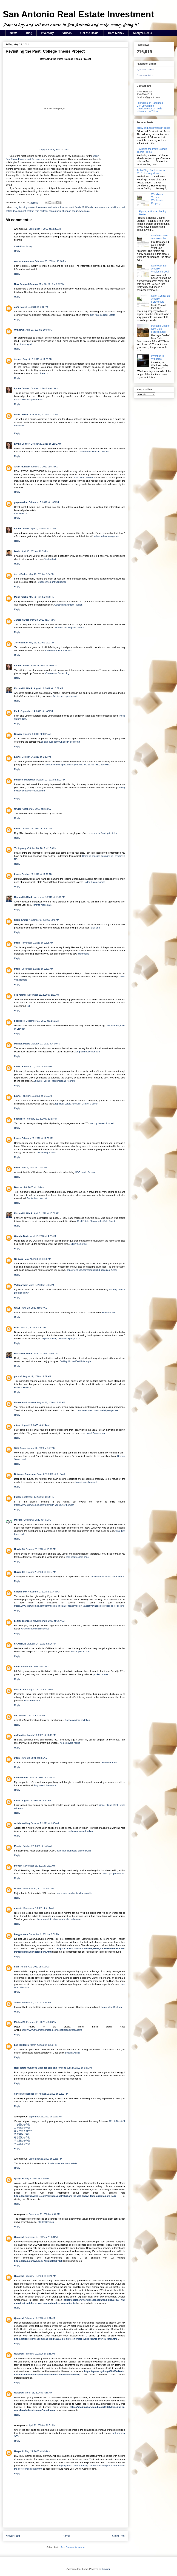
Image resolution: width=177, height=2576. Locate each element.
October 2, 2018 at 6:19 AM (44, 388)
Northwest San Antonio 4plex (159, 237)
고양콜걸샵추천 (22, 2124)
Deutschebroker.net (37, 1198)
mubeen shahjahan (24, 779)
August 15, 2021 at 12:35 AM (36, 1800)
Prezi (66, 149)
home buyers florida (70, 1743)
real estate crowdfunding (80, 1831)
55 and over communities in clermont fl (60, 741)
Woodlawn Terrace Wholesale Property (157, 199)
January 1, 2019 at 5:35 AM (44, 466)
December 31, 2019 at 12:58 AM (42, 1020)
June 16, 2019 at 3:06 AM (43, 665)
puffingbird (20, 1735)
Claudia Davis (21, 1236)
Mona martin (21, 414)
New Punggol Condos (26, 284)
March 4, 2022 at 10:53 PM (43, 2045)
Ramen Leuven (32, 1700)
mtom (17, 828)
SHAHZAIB (20, 1643)
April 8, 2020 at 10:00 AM (46, 1213)
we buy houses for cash (102, 1123)
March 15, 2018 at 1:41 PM (34, 307)
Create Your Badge (145, 75)
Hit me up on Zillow (147, 111)
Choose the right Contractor (52, 582)
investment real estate (47, 207)
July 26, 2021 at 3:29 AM (42, 1777)
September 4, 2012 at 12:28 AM (44, 229)
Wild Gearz (20, 1448)
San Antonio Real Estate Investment (78, 14)
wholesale (84, 211)
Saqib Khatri (21, 920)
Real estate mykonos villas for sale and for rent (40, 2067)
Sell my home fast (78, 1244)
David (17, 551)
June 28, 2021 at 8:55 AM (34, 1758)
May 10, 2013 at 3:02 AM (51, 284)
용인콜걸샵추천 (117, 2121)
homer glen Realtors (111, 2007)
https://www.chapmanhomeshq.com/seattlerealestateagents (51, 2030)
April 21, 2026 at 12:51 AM (41, 2425)
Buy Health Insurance (45, 1785)
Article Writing (22, 1823)
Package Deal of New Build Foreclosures (160, 328)
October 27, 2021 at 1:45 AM (37, 1846)
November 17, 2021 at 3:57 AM (38, 1888)
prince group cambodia (113, 1873)
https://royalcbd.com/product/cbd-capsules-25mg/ (92, 1270)
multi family (75, 207)
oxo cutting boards (46, 1152)
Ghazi (17, 1308)
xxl (28, 1006)
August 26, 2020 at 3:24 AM (35, 1425)
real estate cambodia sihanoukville (73, 1850)
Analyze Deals (142, 33)
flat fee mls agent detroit (65, 696)
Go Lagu (19, 1259)
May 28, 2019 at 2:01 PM (41, 642)
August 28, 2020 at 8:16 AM (51, 1474)
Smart (17, 2002)
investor (64, 207)
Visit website (50, 559)
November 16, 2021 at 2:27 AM (39, 1865)
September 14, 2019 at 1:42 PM (37, 711)
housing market (27, 207)
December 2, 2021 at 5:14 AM (38, 1908)
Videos (67, 33)
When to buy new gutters (106, 536)
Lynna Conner (22, 388)
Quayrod (19, 2178)
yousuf (18, 1376)
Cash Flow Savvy (23, 246)
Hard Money (116, 33)
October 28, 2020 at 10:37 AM (41, 1572)
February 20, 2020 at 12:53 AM (41, 1118)
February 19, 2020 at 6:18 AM (37, 1096)
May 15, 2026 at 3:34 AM (37, 2451)
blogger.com (21, 1934)
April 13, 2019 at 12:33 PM (34, 551)
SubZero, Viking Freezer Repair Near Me (54, 1081)
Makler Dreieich (46, 2222)
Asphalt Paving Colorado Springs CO (60, 1338)
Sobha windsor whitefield (77, 1720)
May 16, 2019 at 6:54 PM (41, 574)
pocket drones (100, 1674)
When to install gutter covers (69, 627)
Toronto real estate (42, 905)
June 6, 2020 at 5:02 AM (41, 1285)
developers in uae (80, 1651)
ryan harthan (41, 211)
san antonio (55, 211)
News (13, 33)
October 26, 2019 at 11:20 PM (36, 828)
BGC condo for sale (85, 1172)
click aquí (95, 927)
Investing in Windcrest (157, 357)
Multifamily (87, 207)
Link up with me (145, 105)
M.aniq (17, 1846)
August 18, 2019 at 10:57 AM (48, 688)
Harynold (19, 2451)
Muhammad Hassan (25, 1402)
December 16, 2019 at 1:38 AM (43, 994)
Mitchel (18, 1689)
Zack (16, 711)
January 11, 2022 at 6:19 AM (35, 1966)
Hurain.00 (19, 1549)
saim (16, 1966)
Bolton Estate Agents (94, 882)
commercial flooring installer (103, 833)
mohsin (18, 1865)
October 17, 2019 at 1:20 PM (36, 757)
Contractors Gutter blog (57, 673)
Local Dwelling (72, 2052)
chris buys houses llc (26, 2093)
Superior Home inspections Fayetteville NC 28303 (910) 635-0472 (76, 764)
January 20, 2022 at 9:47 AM (36, 2002)
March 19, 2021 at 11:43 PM (41, 1735)
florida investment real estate (62, 2163)
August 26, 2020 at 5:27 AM (41, 1448)
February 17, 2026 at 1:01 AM (40, 2318)
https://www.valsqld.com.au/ (28, 399)
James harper (21, 619)
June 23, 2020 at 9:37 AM (34, 1308)
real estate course (24, 261)
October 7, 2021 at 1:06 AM (45, 1823)
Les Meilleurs (21, 2045)
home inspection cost (86, 1482)
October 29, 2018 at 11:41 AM (46, 443)
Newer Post (13, 2535)
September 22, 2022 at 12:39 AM (45, 2116)
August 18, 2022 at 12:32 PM (53, 2093)
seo (16, 1715)
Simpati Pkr (20, 1591)
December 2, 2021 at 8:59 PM (44, 1934)
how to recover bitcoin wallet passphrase (97, 1410)
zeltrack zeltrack (23, 1621)
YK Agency (20, 848)
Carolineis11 (20, 513)
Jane (16, 307)
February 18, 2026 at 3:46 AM (40, 2353)
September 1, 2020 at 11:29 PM (38, 1497)
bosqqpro (19, 1020)
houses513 (19, 425)
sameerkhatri (21, 1777)
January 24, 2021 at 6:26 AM (41, 1643)
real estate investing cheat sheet (107, 1576)
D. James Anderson (25, 1474)
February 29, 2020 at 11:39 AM (37, 1138)
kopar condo (108, 1312)
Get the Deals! (89, 33)
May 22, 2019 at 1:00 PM (41, 597)
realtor (30, 211)
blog (16, 207)
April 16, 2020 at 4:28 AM (43, 1236)
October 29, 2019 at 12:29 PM (37, 874)
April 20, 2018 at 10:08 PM (39, 329)
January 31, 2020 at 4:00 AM (45, 1043)
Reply (17, 251)
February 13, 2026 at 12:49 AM (40, 2276)
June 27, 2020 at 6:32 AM (33, 1327)
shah (16, 1666)
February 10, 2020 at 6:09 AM (37, 1066)
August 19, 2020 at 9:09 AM (37, 1376)
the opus (44, 373)
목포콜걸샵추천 (22, 2140)
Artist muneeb (22, 466)
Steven (18, 734)
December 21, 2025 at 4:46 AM (44, 2214)
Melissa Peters (22, 1043)
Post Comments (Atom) (72, 2547)
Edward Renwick (22, 1387)
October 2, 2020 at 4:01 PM (38, 1519)
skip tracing (83, 953)
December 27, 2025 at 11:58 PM (41, 2237)
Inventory (47, 33)
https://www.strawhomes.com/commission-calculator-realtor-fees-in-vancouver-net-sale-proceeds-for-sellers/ (69, 1605)
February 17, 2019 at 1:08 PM (43, 502)
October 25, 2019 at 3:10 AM (36, 809)
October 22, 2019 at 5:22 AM (50, 779)
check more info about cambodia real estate (58, 1919)
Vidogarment (21, 1285)
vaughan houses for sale (87, 1051)
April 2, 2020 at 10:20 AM (34, 1167)
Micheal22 (19, 2022)
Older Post (118, 2535)
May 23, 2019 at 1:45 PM (43, 619)
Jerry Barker (21, 574)
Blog (29, 33)
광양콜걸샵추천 (22, 2134)
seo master (20, 994)
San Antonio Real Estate (102, 315)
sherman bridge (70, 211)
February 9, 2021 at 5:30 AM (35, 1666)
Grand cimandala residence (35, 1628)
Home (66, 2535)
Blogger (106, 2569)
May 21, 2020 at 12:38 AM (38, 1259)
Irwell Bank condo (96, 1433)
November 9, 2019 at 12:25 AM (37, 942)
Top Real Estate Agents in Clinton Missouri (76, 1103)
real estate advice (83, 477)
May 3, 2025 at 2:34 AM (37, 2178)
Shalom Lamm (109, 1762)
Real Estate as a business (58, 650)
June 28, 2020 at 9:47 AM (46, 1353)
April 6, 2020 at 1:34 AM (32, 1187)
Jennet (18, 359)
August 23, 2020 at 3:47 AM (51, 1402)
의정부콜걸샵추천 (23, 2131)
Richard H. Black (23, 688)
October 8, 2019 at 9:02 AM (37, 734)
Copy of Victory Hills (49, 149)
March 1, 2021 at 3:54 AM (32, 1715)
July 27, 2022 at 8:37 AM (79, 2067)
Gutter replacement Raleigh (68, 604)
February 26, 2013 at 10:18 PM (50, 261)
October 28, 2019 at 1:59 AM (41, 848)
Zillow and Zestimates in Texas (153, 127)
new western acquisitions (107, 207)
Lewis (17, 757)
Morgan (18, 1519)
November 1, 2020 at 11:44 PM (44, 1591)
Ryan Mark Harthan (145, 70)
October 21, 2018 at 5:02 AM (43, 414)
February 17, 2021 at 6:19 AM (38, 1689)
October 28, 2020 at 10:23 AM (41, 1549)
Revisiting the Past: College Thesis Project (152, 150)
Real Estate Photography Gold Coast (96, 1221)
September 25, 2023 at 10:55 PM (45, 2158)
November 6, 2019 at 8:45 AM (44, 920)
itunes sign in (26, 344)
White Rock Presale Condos (94, 451)
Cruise (17, 809)
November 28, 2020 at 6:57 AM (48, 1621)
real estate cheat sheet (77, 1557)
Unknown (19, 329)
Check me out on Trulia (149, 108)
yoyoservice (20, 502)
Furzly (17, 1497)
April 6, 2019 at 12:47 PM (43, 528)
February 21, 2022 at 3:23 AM (41, 2022)
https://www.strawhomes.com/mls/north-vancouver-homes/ (44, 1505)
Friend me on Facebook (150, 102)
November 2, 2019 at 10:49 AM (49, 897)
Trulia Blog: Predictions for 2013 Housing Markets (151, 172)
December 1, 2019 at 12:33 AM (37, 968)
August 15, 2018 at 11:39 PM (37, 359)
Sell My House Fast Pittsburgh (75, 1361)
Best (16, 1187)
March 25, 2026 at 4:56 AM (38, 2392)
